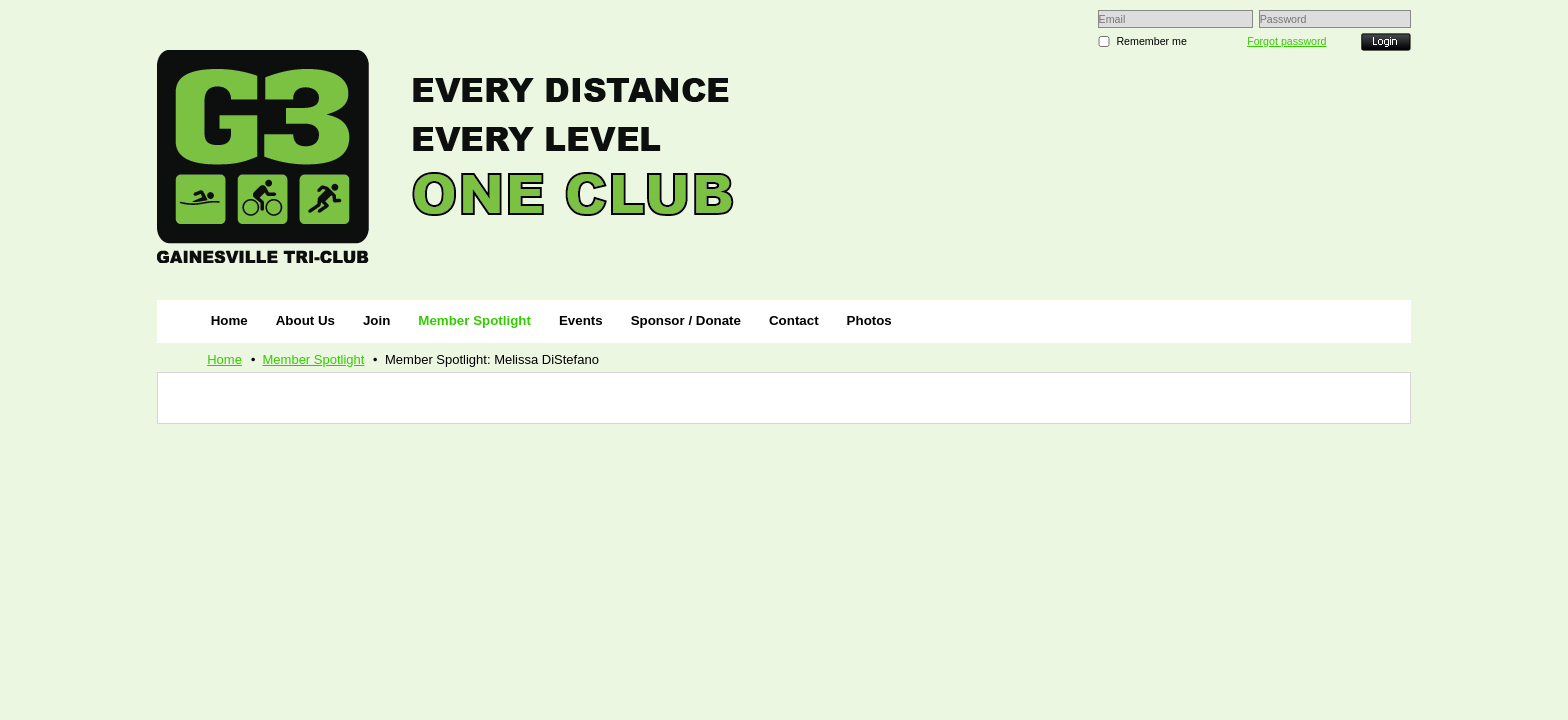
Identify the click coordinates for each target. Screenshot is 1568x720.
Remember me (1151, 41)
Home (224, 359)
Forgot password (1286, 41)
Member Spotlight (314, 359)
